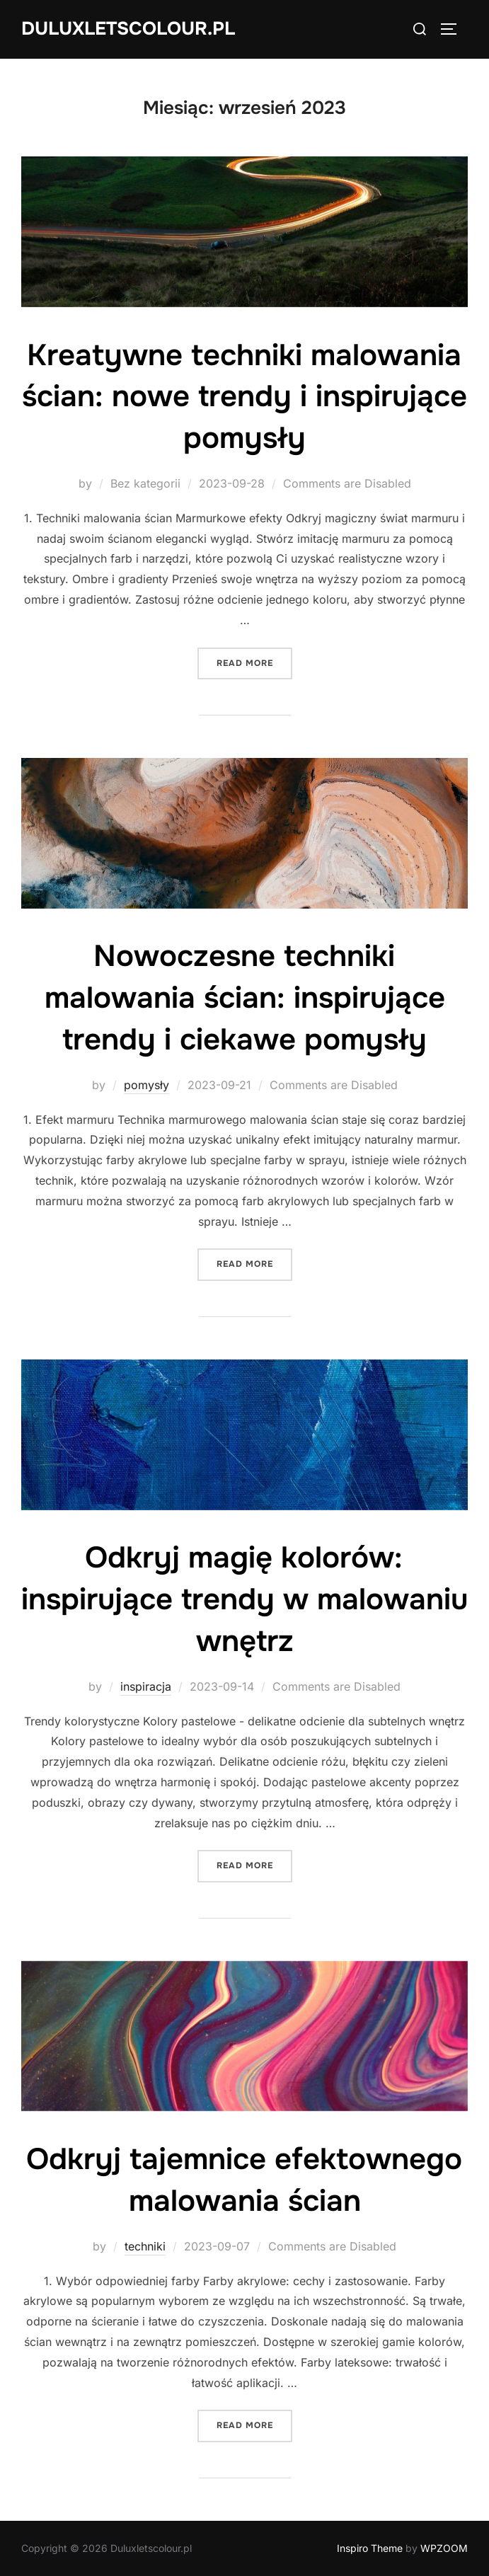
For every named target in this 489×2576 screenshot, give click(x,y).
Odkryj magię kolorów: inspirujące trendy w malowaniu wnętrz (244, 1599)
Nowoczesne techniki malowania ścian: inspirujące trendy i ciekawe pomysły (245, 998)
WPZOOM (444, 2548)
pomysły (146, 1085)
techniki (145, 2246)
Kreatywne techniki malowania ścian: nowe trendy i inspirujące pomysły (244, 397)
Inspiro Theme (370, 2548)
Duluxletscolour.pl (128, 28)
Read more (254, 662)
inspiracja (145, 1686)
